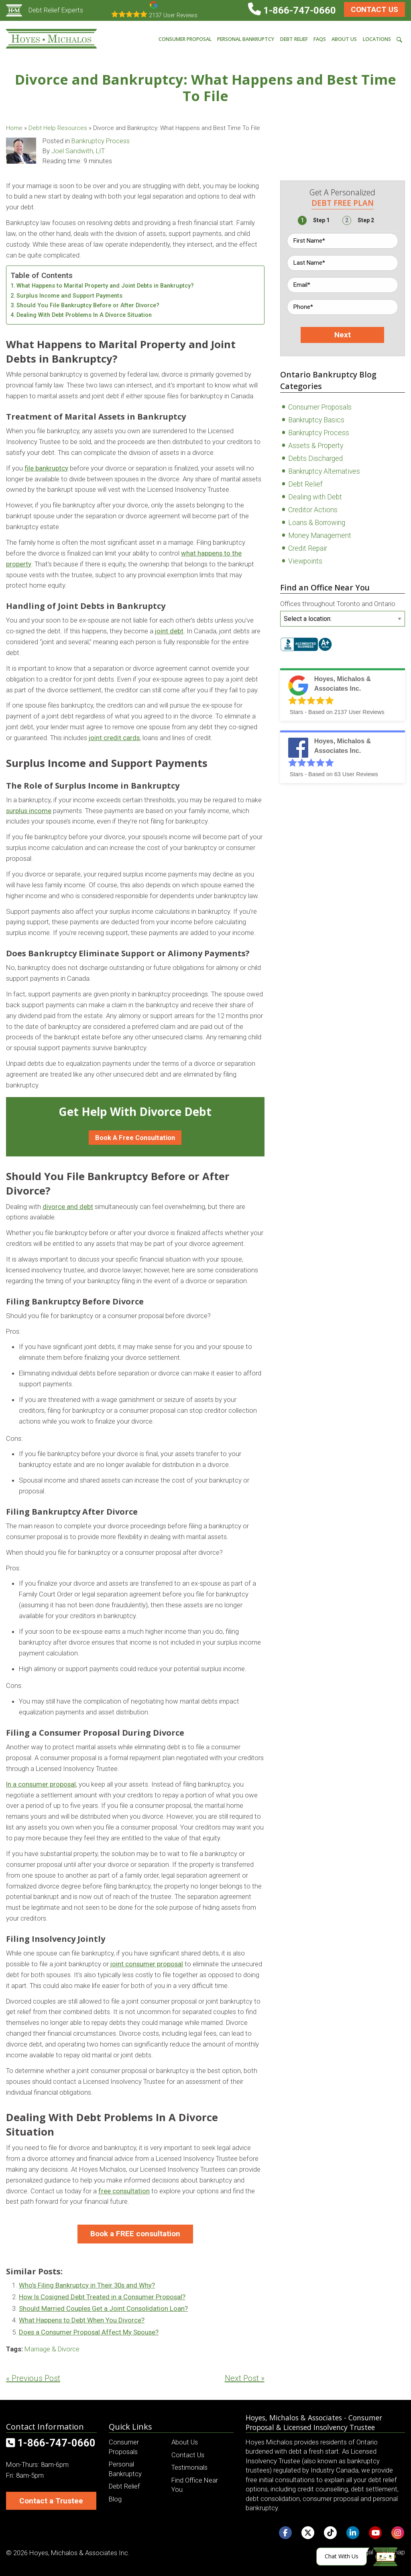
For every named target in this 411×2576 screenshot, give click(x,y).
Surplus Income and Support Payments (69, 295)
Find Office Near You (194, 2485)
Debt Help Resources (57, 128)
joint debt (169, 631)
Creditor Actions (313, 510)
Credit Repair (307, 548)
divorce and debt (68, 1207)
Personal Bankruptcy (125, 2469)
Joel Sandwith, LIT (78, 151)
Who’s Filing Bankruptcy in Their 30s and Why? (87, 2285)
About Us (184, 2442)
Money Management (319, 535)
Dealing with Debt (315, 497)
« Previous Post (33, 2378)
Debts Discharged (315, 458)
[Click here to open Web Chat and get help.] (356, 2557)
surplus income (28, 811)
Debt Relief (305, 484)
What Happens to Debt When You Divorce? (81, 2320)
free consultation (124, 2191)
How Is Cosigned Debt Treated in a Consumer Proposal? (102, 2297)
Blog (115, 2499)
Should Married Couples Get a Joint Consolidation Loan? (103, 2308)
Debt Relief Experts (44, 10)
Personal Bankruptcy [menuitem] (245, 39)
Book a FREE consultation (135, 2233)
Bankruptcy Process (100, 141)
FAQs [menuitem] (319, 39)
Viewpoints (305, 561)
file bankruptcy (46, 468)
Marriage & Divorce (51, 2349)
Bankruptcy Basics (316, 420)
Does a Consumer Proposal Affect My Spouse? (89, 2332)
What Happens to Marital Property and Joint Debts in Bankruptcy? (105, 285)
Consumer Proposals (320, 407)
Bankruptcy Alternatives (324, 471)
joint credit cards (114, 738)
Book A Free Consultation (135, 1138)
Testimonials (189, 2467)
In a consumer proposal (41, 1784)
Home (14, 128)
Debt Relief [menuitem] (294, 39)
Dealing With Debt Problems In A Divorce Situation (84, 315)
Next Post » (245, 2378)
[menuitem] (399, 39)
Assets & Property (315, 446)
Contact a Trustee (51, 2500)
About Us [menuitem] (344, 39)
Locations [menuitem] (377, 39)
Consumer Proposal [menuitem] (185, 39)
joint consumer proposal (146, 1964)
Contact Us (374, 9)
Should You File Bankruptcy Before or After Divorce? (87, 305)
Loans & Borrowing (316, 523)
